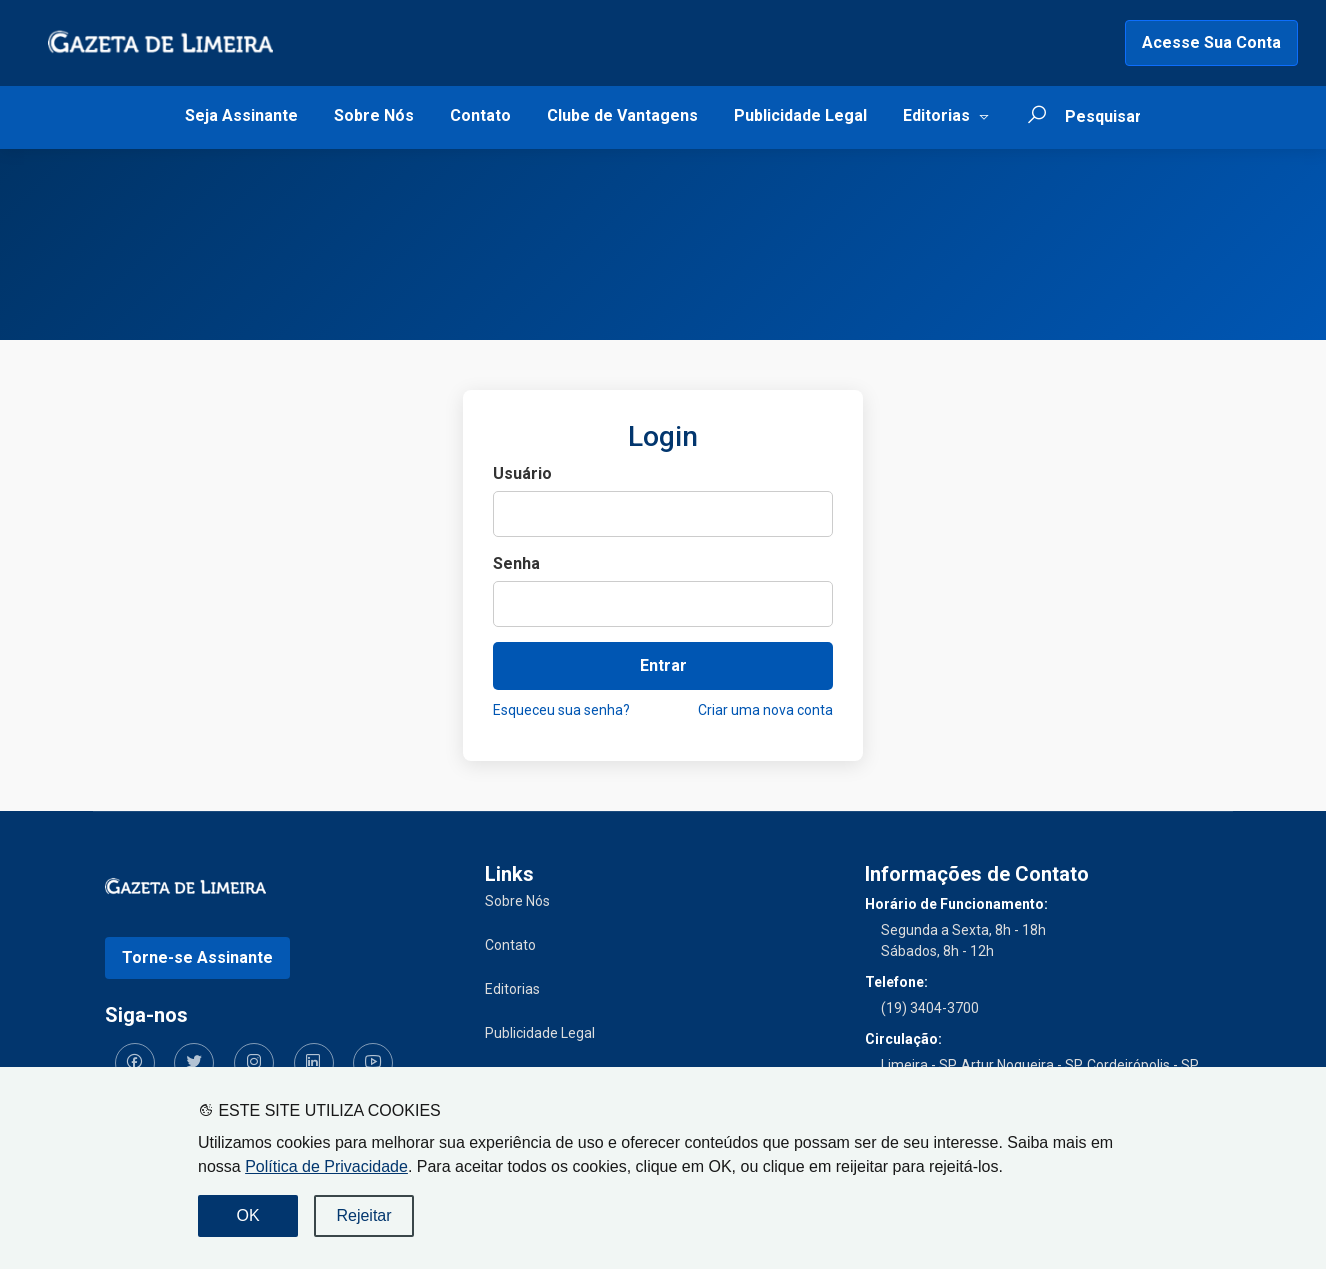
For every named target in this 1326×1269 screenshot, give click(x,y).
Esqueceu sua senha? (561, 710)
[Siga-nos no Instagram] (225, 1053)
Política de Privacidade (326, 1166)
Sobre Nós (374, 115)
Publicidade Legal (800, 115)
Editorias (936, 115)
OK (247, 1215)
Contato (480, 115)
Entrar (663, 665)
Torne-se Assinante (197, 947)
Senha (516, 563)
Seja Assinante (241, 115)
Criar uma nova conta (765, 710)
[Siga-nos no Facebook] (125, 1053)
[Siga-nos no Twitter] (175, 1053)
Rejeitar (363, 1215)
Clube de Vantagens (622, 115)
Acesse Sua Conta (1211, 42)
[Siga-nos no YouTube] (325, 1053)
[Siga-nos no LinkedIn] (275, 1053)
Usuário (522, 473)
